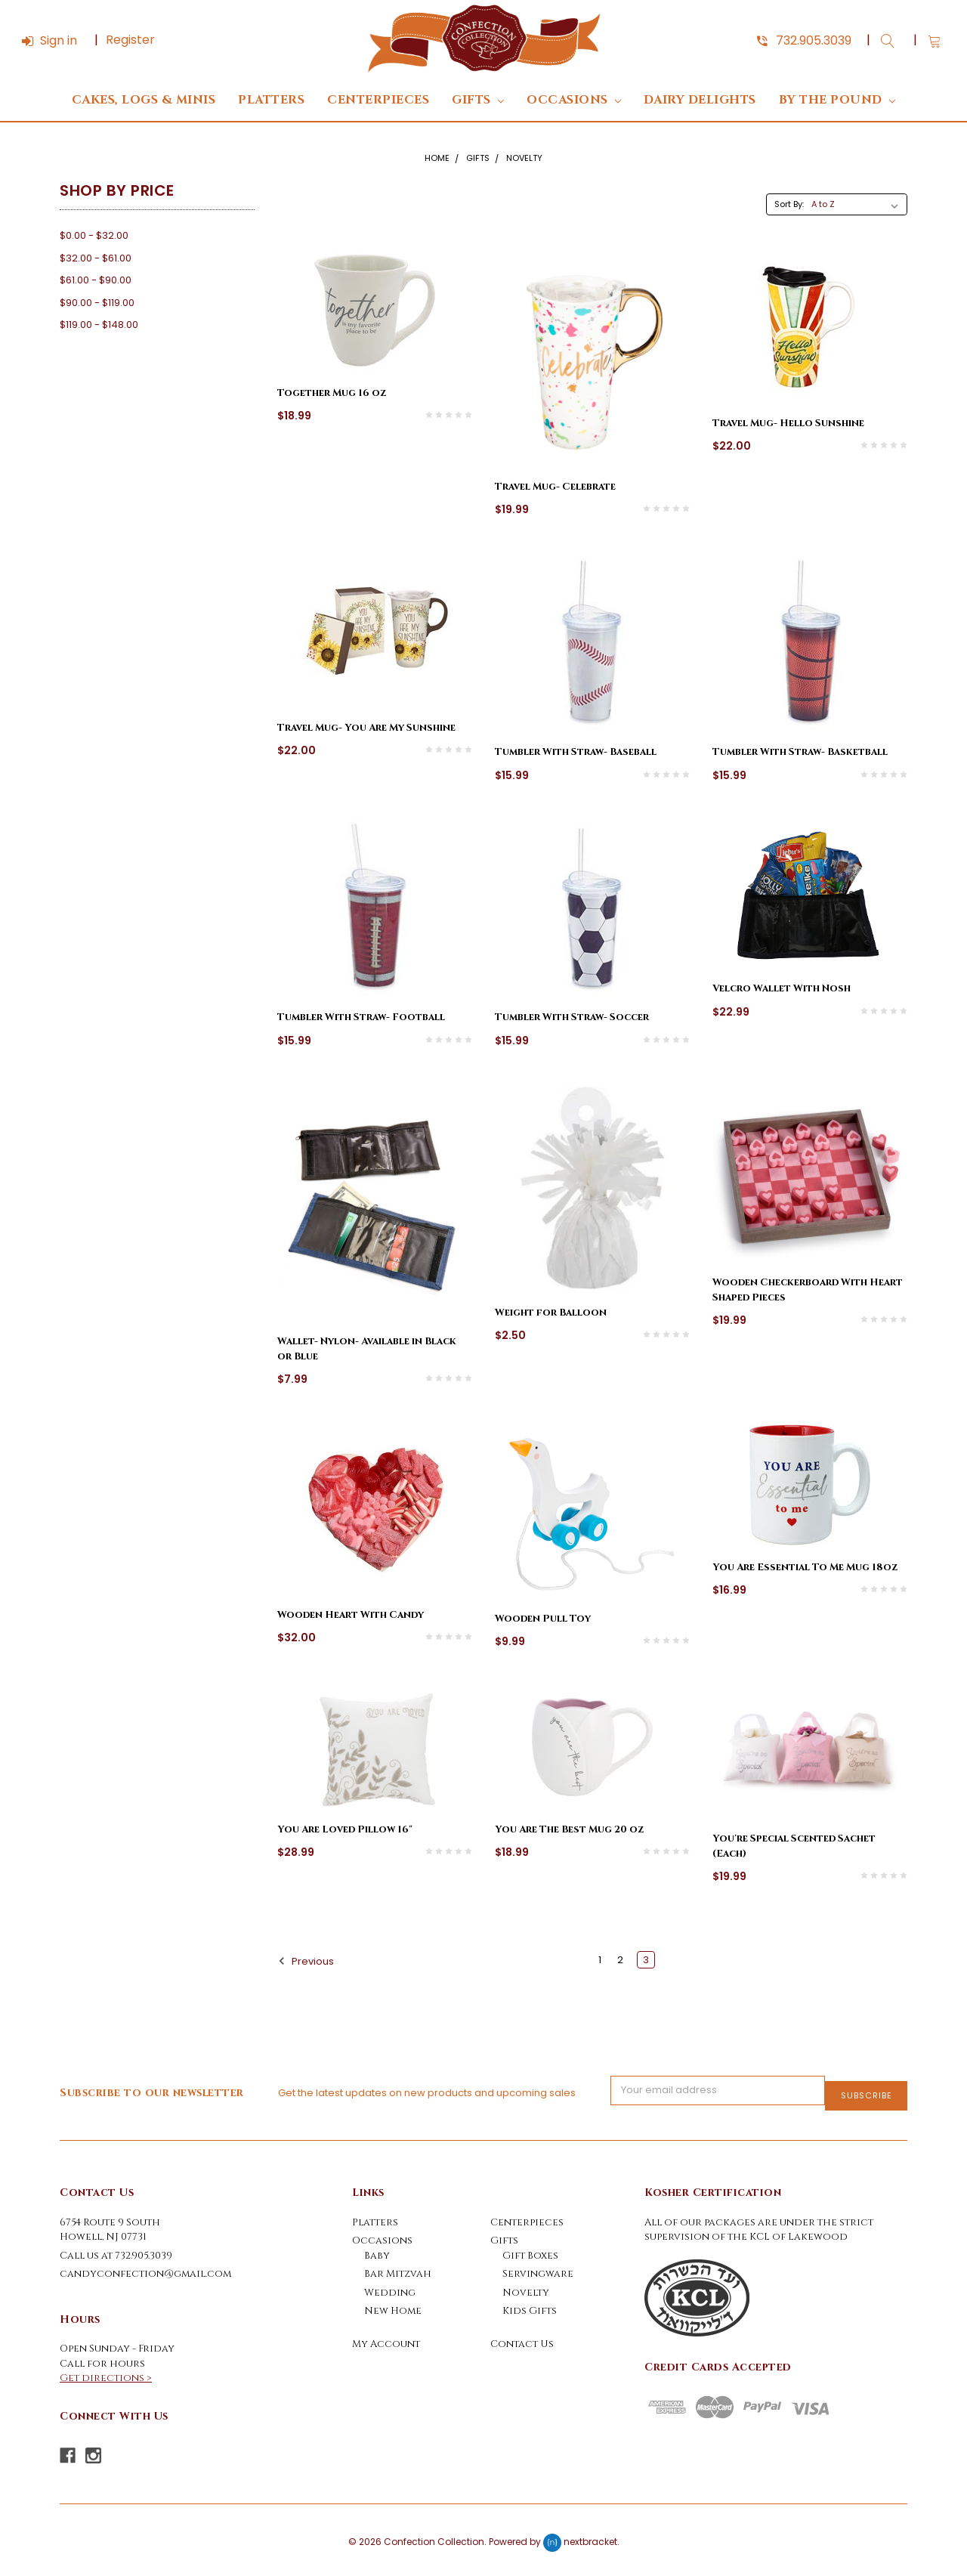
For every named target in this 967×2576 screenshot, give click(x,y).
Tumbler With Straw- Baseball (576, 752)
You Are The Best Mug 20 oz (569, 1829)
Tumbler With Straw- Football (361, 1017)
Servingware (537, 2268)
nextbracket (590, 2536)
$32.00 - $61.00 (95, 258)
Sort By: (789, 204)
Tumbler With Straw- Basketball (800, 752)
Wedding (390, 2287)
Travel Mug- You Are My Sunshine (366, 727)
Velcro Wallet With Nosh (781, 988)
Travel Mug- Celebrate (555, 486)
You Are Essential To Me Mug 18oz (804, 1567)
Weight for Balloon (551, 1312)
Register (130, 39)
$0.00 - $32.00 (94, 235)
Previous (306, 1960)
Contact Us (522, 2339)
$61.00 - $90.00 (95, 280)
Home (437, 158)
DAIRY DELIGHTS (700, 100)
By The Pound (837, 100)
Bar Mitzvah (397, 2268)
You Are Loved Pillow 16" (344, 1829)
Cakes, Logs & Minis (144, 100)
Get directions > (106, 2373)
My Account (386, 2339)
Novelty (524, 158)
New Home (393, 2305)
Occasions (574, 100)
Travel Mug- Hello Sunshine (788, 423)
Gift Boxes (530, 2250)
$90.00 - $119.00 (97, 302)
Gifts (478, 100)
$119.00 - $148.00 (99, 324)
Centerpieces (378, 100)
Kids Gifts (529, 2305)
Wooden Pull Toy (543, 1618)
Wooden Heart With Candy (350, 1615)
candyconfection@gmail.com (145, 2268)
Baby (377, 2250)
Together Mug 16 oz (331, 393)
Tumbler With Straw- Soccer (572, 1017)
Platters (271, 100)
